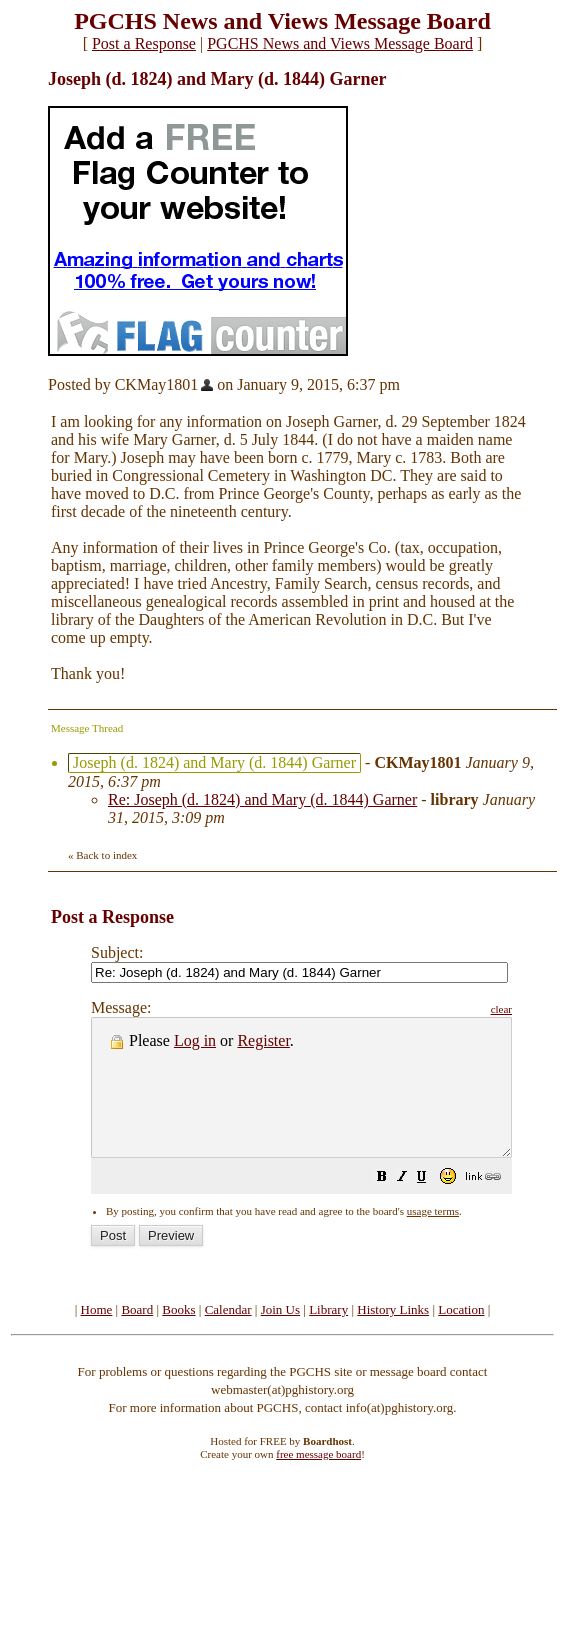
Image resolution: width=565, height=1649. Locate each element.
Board (137, 1336)
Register (263, 1040)
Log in (195, 1040)
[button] (432, 1205)
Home (97, 1336)
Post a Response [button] (144, 43)
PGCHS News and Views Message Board (340, 43)
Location (461, 1336)
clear (551, 1009)
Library (328, 1336)
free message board (318, 1481)
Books (178, 1336)
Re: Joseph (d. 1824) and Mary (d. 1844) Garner (262, 799)
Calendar (228, 1336)
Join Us (280, 1336)
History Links (393, 1336)
